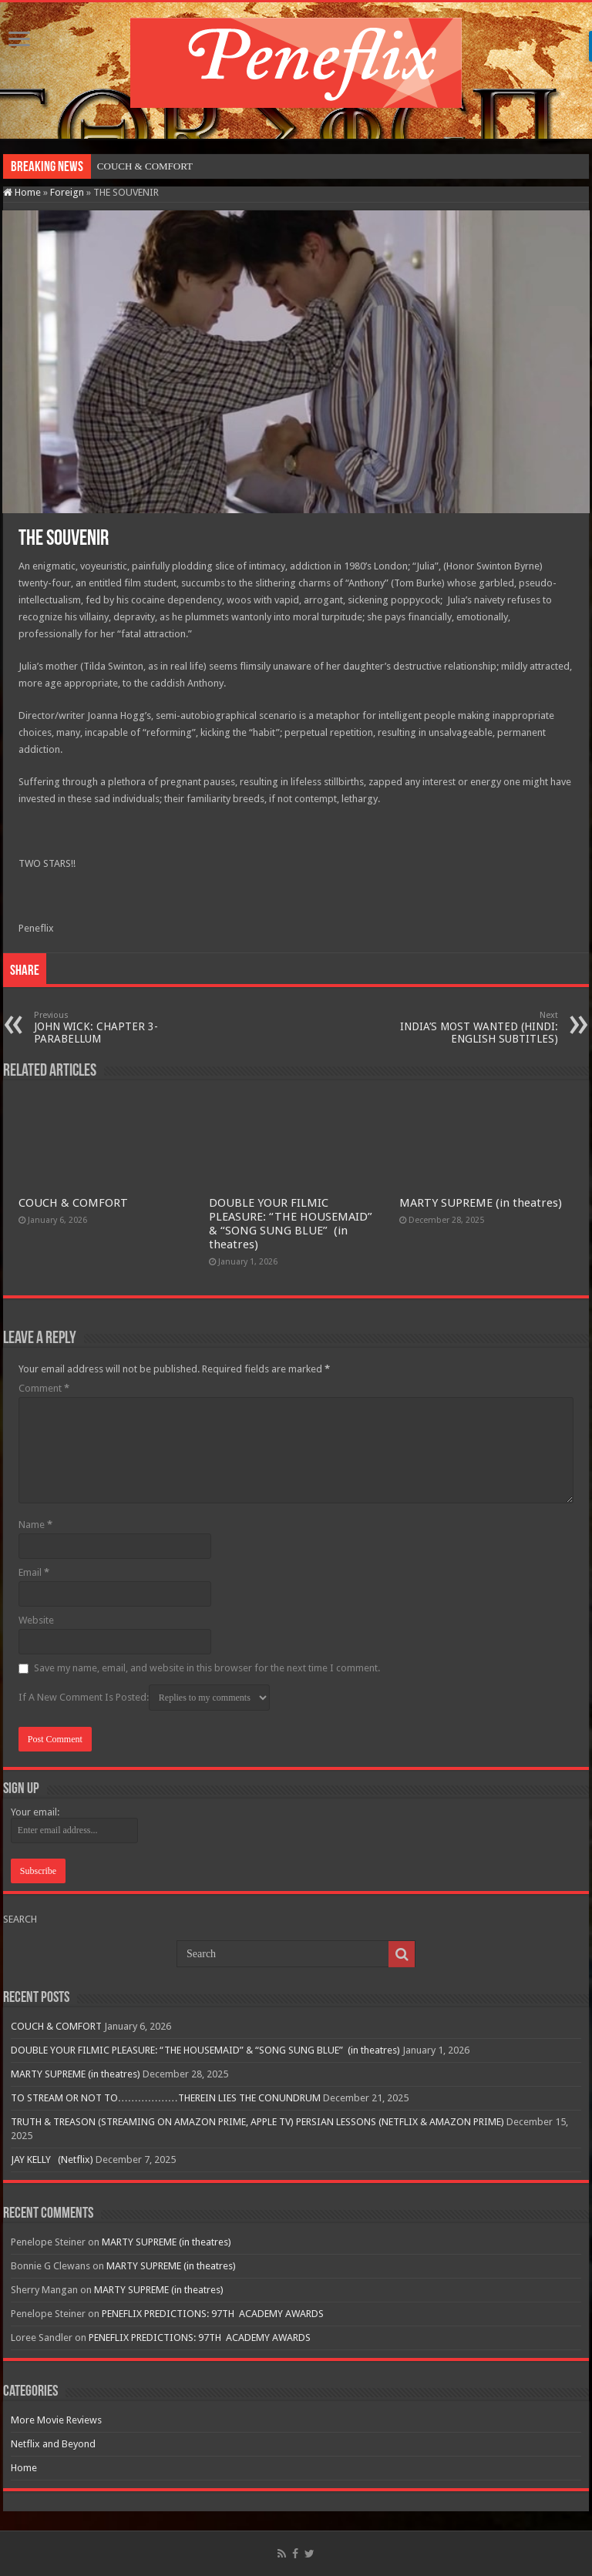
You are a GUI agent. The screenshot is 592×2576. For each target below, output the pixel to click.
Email (33, 1572)
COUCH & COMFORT (145, 166)
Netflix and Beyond (53, 2444)
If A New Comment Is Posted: (144, 1697)
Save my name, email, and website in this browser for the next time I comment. (207, 1668)
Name (35, 1524)
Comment (43, 1388)
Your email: (35, 1812)
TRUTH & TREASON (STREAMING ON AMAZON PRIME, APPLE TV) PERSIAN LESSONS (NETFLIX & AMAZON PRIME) (257, 2122)
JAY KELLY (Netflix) (52, 2159)
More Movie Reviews (56, 2420)
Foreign (67, 192)
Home (22, 192)
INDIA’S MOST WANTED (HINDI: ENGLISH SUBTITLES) (479, 1027)
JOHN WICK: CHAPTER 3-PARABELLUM (113, 1027)
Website (36, 1620)
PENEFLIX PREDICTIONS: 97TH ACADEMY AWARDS (213, 2313)
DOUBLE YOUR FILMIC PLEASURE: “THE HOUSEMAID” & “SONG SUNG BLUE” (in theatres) (290, 1223)
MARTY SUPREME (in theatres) (480, 1203)
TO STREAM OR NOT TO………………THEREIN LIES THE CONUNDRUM (166, 2098)
